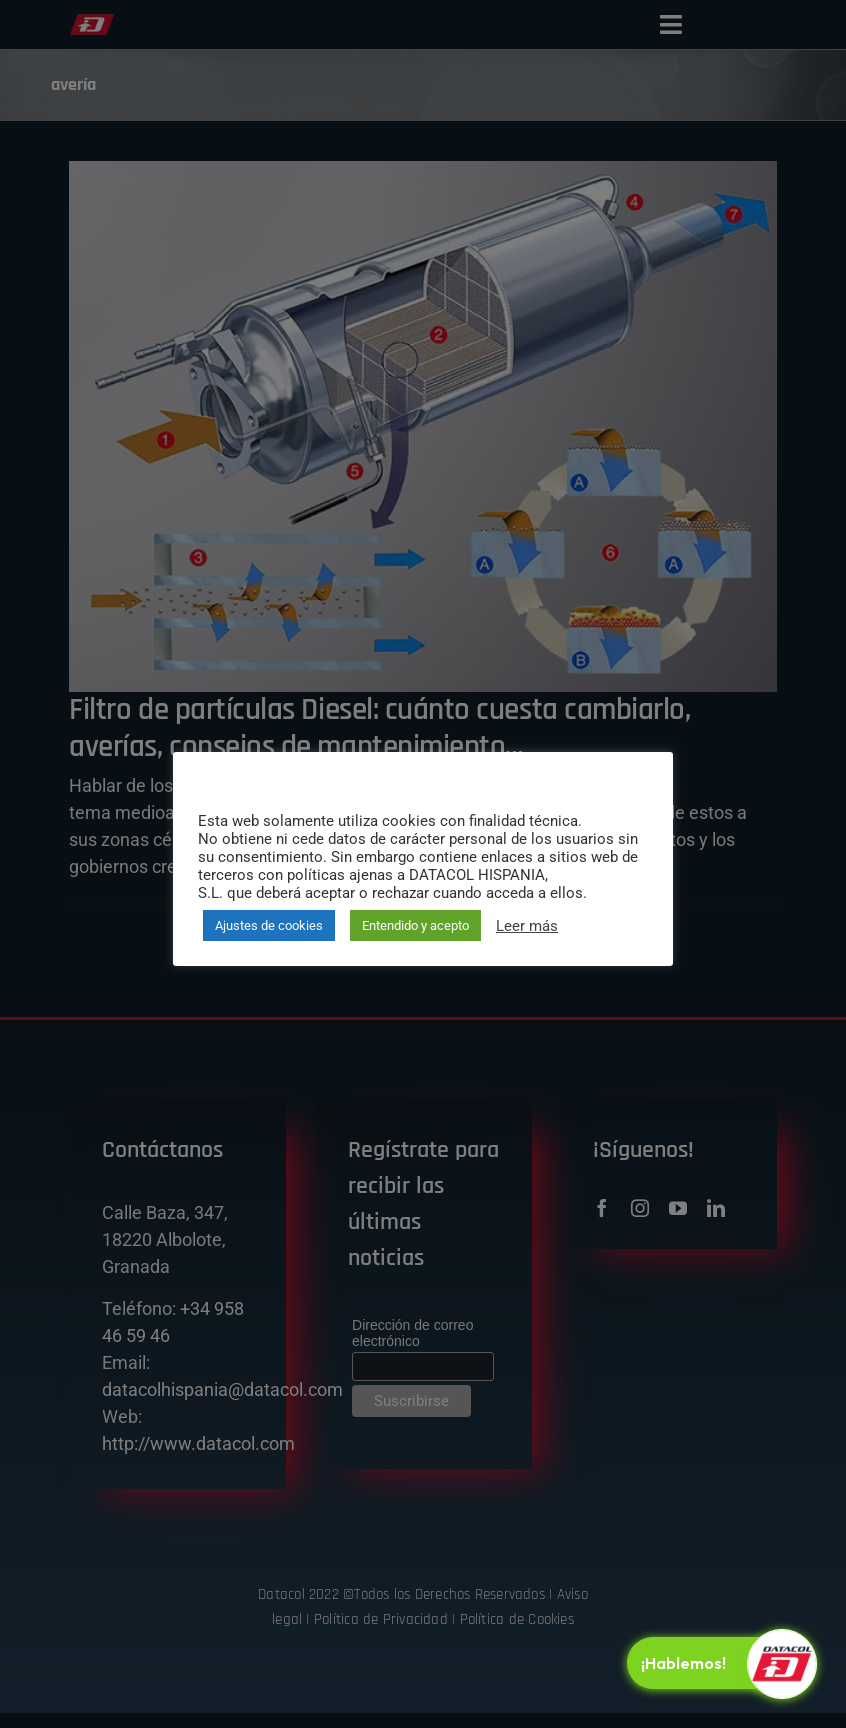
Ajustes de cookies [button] (269, 925)
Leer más (527, 926)
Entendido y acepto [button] (415, 925)
